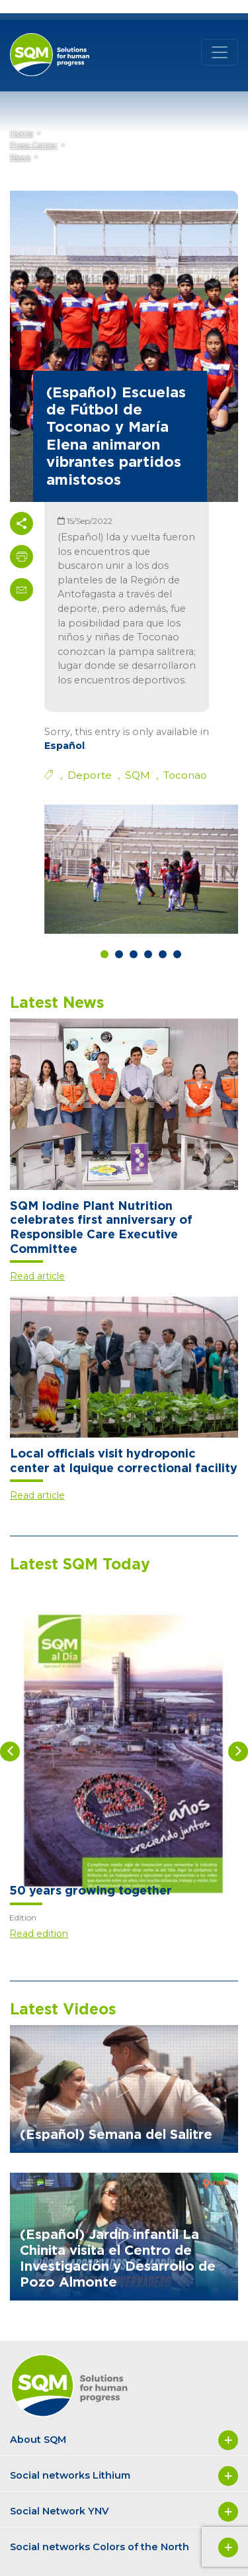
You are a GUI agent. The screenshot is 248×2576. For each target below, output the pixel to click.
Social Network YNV (124, 2512)
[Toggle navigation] (219, 52)
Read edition (38, 1934)
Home (21, 133)
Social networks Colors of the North (124, 2547)
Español (64, 746)
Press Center (34, 145)
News (20, 157)
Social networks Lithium (124, 2476)
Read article (37, 1276)
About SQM (124, 2440)
